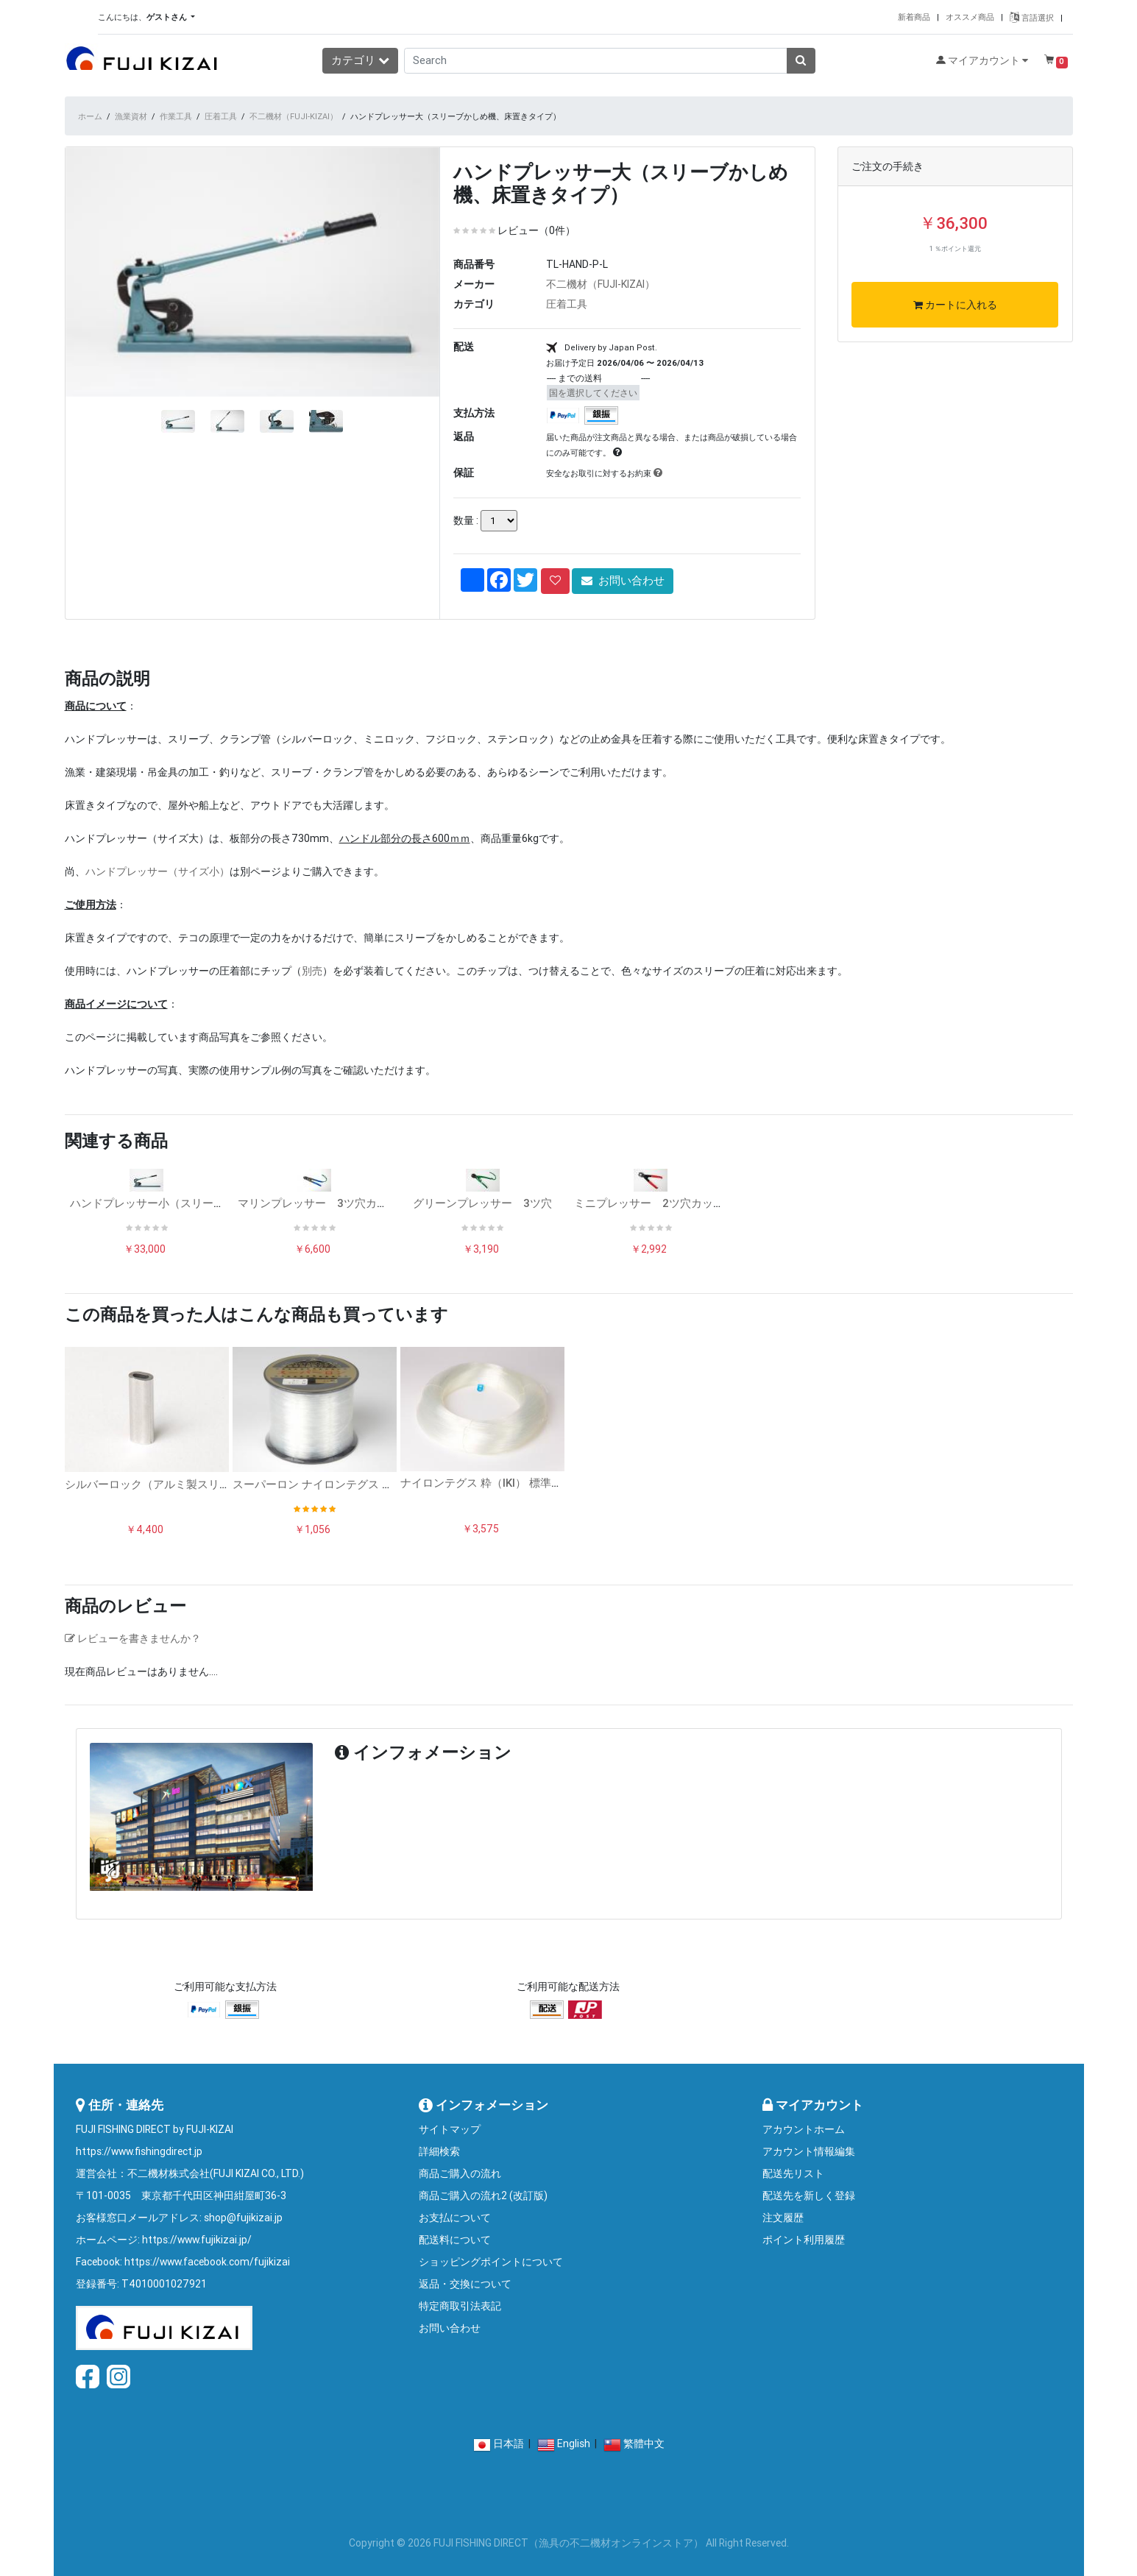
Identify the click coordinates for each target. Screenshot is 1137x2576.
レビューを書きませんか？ (133, 1638)
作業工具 (176, 116)
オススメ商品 (970, 17)
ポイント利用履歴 (803, 2239)
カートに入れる (955, 304)
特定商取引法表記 (460, 2306)
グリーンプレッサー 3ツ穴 (482, 1203)
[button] (93, 334)
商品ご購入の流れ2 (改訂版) (483, 2195)
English (573, 2443)
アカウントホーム (803, 2129)
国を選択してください (593, 392)
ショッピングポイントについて (491, 2261)
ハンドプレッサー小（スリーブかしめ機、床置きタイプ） (213, 1203)
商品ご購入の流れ (460, 2173)
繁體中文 (644, 2443)
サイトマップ (450, 2129)
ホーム (90, 116)
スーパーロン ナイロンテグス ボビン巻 (329, 1484)
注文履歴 (783, 2217)
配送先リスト (793, 2173)
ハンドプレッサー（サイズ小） (157, 871)
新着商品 (914, 17)
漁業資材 (131, 116)
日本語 (508, 2443)
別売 (312, 970)
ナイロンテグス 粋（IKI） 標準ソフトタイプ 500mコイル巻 (547, 1483)
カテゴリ (360, 60)
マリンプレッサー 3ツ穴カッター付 (329, 1203)
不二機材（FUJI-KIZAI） (293, 116)
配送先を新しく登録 (808, 2195)
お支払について (455, 2217)
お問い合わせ (623, 580)
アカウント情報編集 (808, 2151)
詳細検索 (439, 2151)
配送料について (455, 2239)
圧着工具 (221, 116)
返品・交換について (465, 2283)
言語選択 (1032, 18)
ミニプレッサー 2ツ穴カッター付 (660, 1203)
